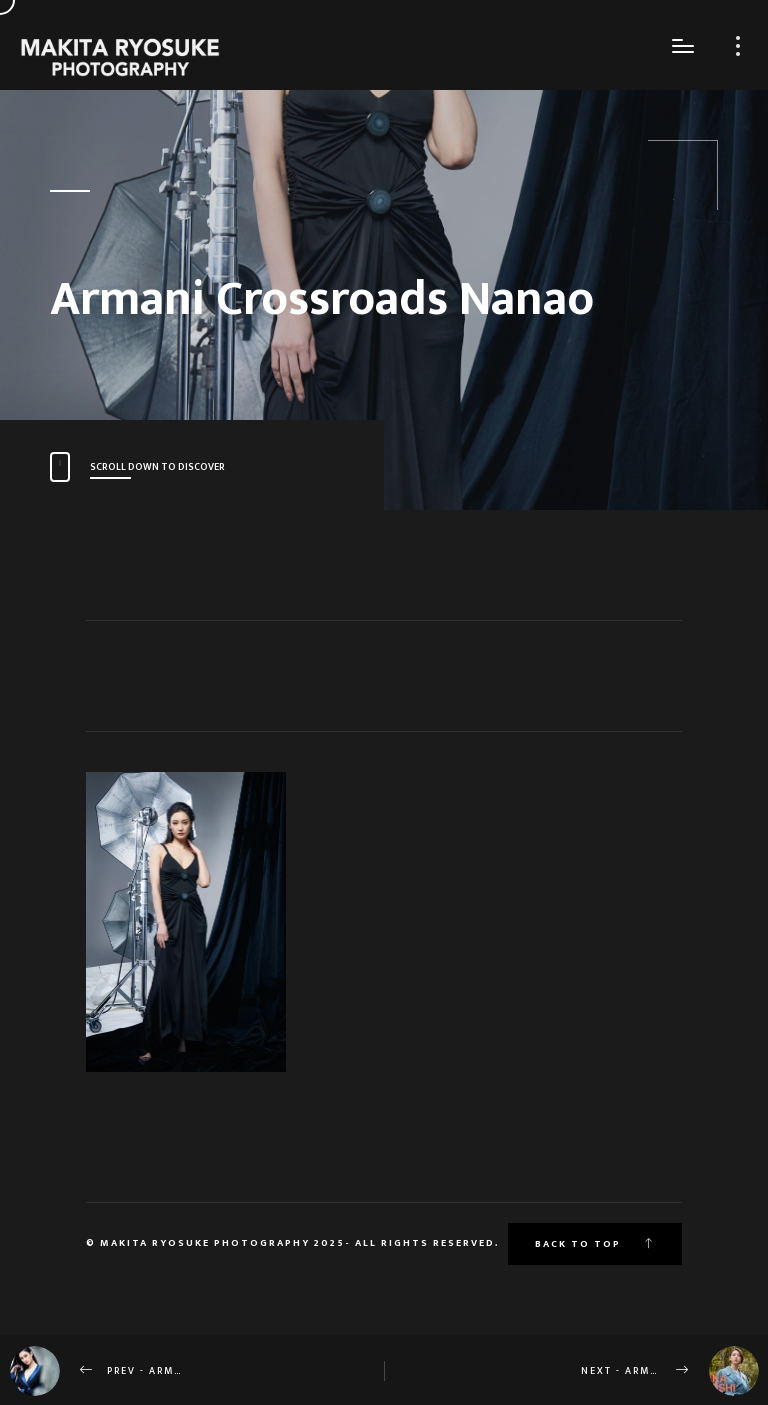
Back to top (595, 1244)
